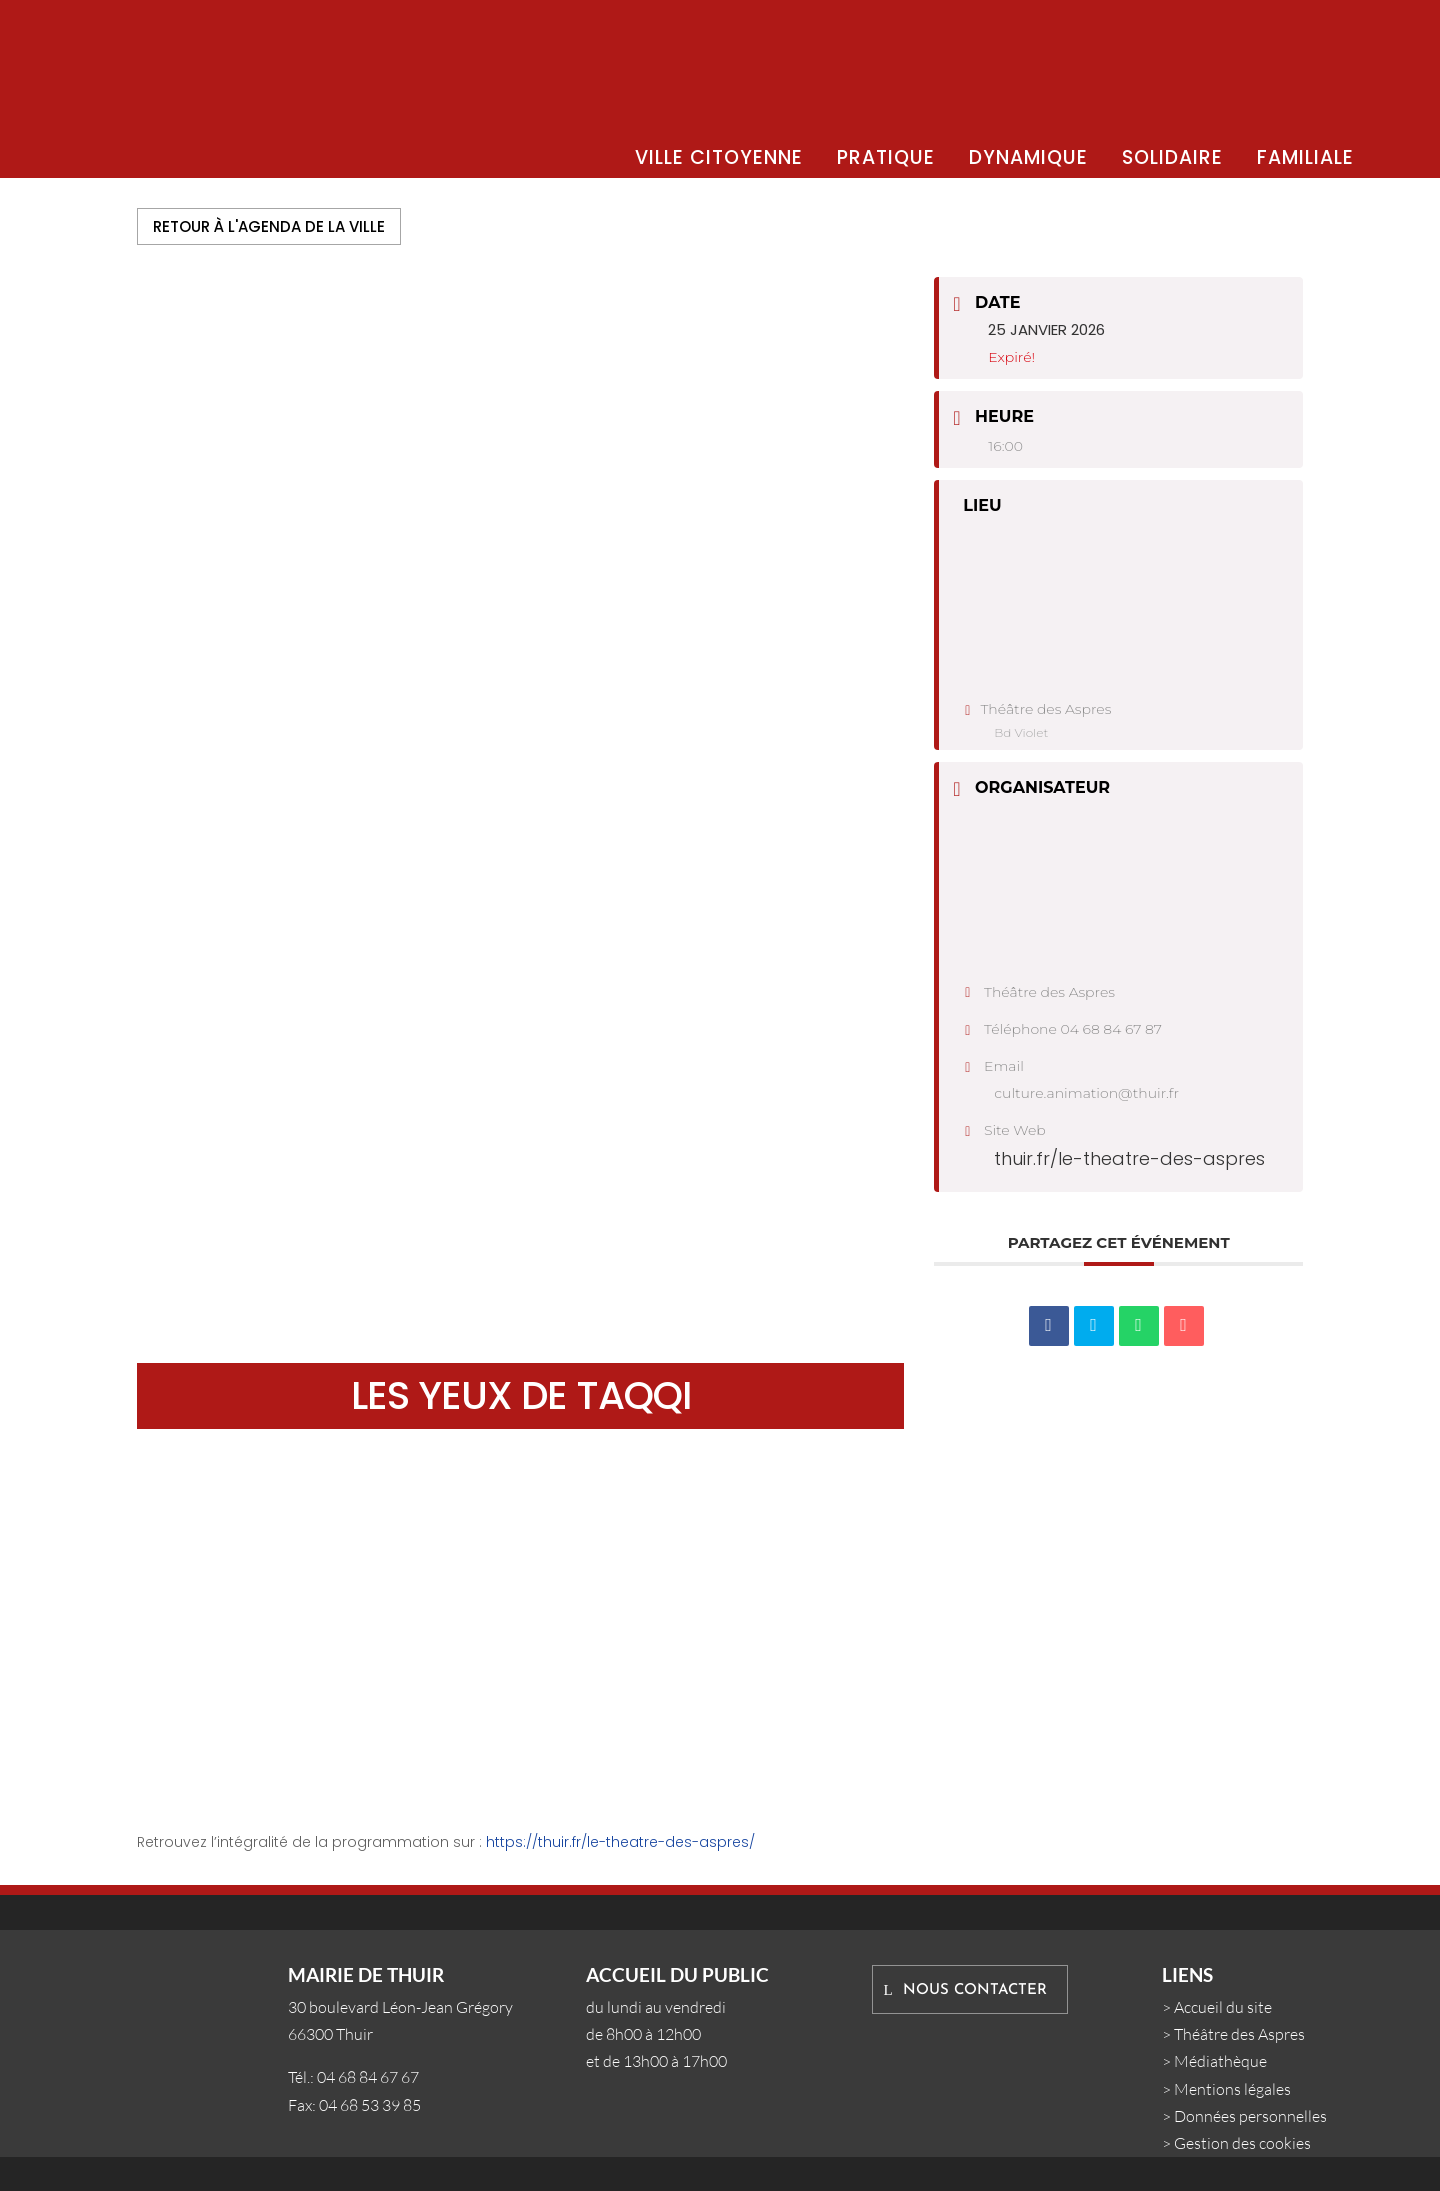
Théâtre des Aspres (1239, 2034)
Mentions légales (1232, 2089)
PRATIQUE (886, 157)
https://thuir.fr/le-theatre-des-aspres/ (620, 1842)
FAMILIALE (1305, 157)
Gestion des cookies (1242, 2143)
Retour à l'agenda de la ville (269, 226)
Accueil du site (1223, 2007)
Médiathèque (1220, 2061)
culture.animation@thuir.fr (1086, 1093)
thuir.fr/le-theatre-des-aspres (1129, 1158)
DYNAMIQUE (1028, 157)
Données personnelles (1250, 2116)
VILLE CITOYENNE (719, 157)
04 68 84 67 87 (1111, 1029)
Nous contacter (975, 1990)
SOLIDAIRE (1172, 157)
